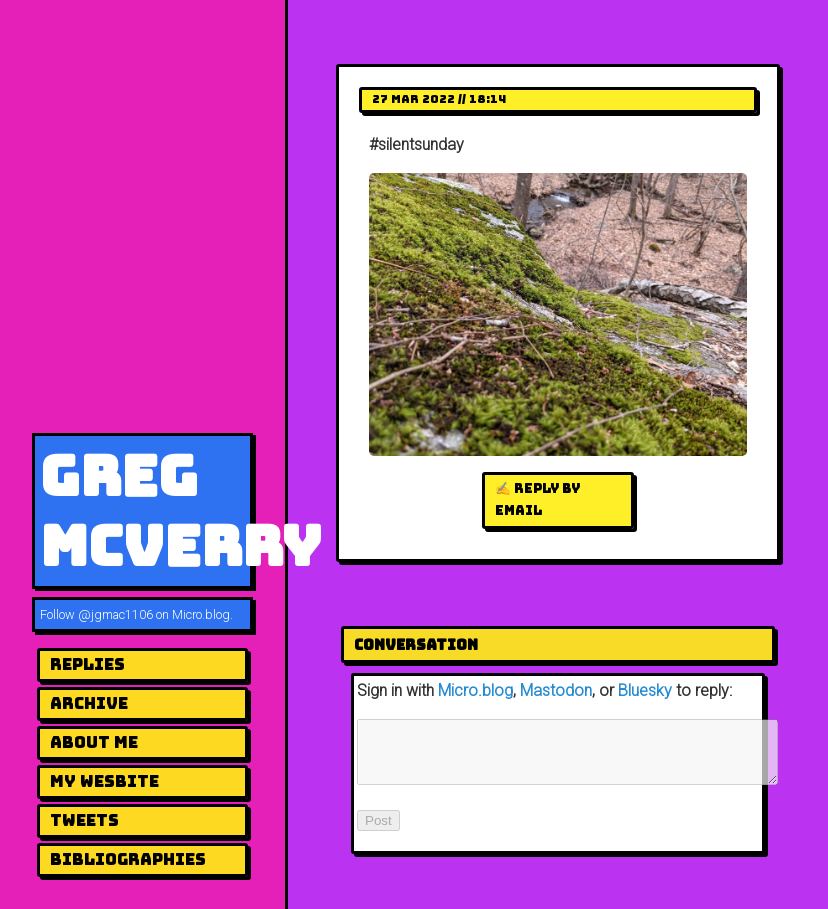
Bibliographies (128, 859)
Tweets (84, 820)
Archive (89, 703)
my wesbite (104, 781)
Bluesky (645, 690)
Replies (87, 664)
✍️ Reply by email (537, 499)
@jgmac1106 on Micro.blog (154, 614)
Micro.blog (475, 690)
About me (94, 742)
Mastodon (556, 690)
